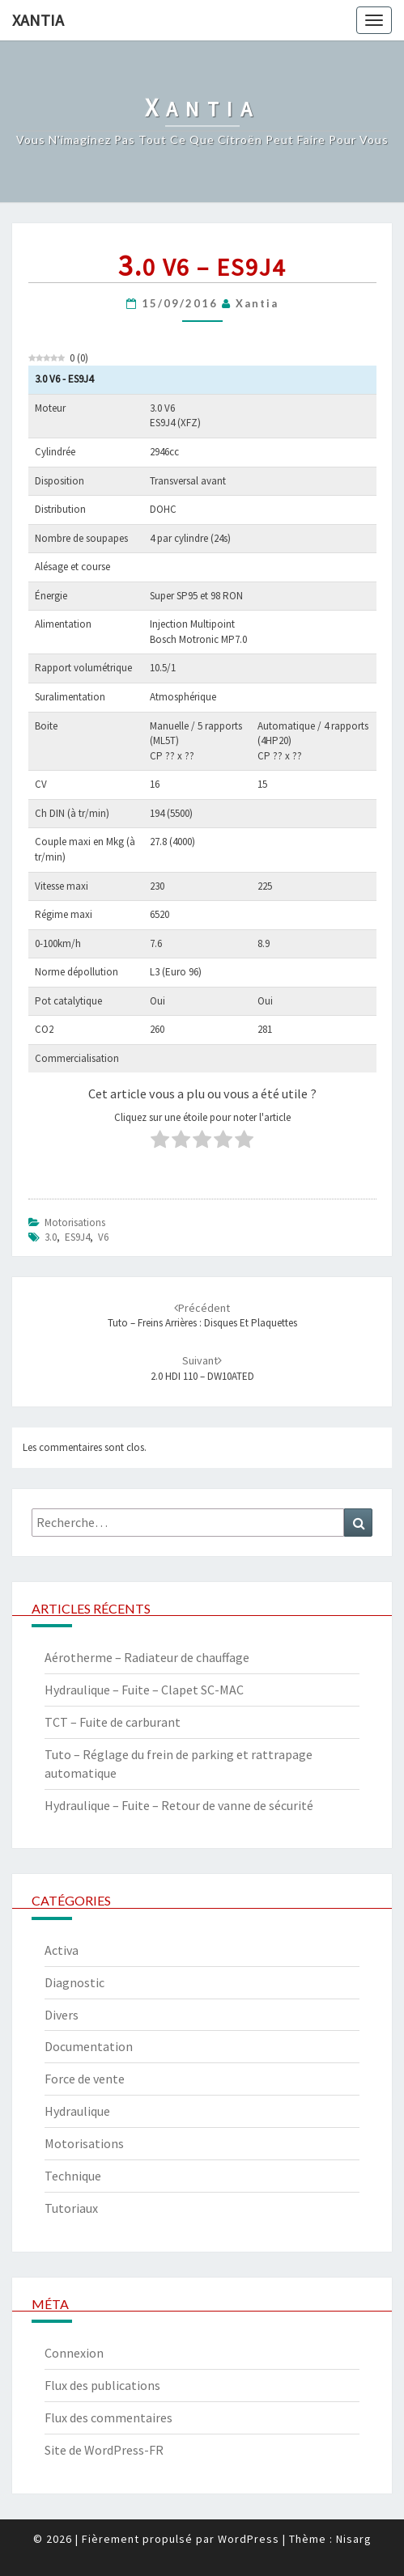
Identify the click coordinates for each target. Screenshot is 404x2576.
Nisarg (354, 2539)
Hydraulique (77, 2111)
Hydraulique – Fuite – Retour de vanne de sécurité (179, 1805)
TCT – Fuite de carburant (113, 1722)
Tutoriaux (71, 2208)
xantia (257, 303)
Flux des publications (102, 2385)
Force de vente (85, 2079)
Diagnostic (74, 1982)
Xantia (38, 20)
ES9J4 (77, 1237)
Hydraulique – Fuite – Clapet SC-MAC (144, 1689)
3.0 (51, 1237)
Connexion (74, 2353)
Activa (62, 1950)
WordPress (248, 2539)
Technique (73, 2176)
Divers (62, 2015)
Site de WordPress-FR (104, 2450)
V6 (103, 1237)
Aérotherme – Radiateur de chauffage (147, 1657)
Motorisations (75, 1222)
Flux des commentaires (108, 2417)
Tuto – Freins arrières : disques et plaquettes (202, 1315)
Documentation (89, 2046)
